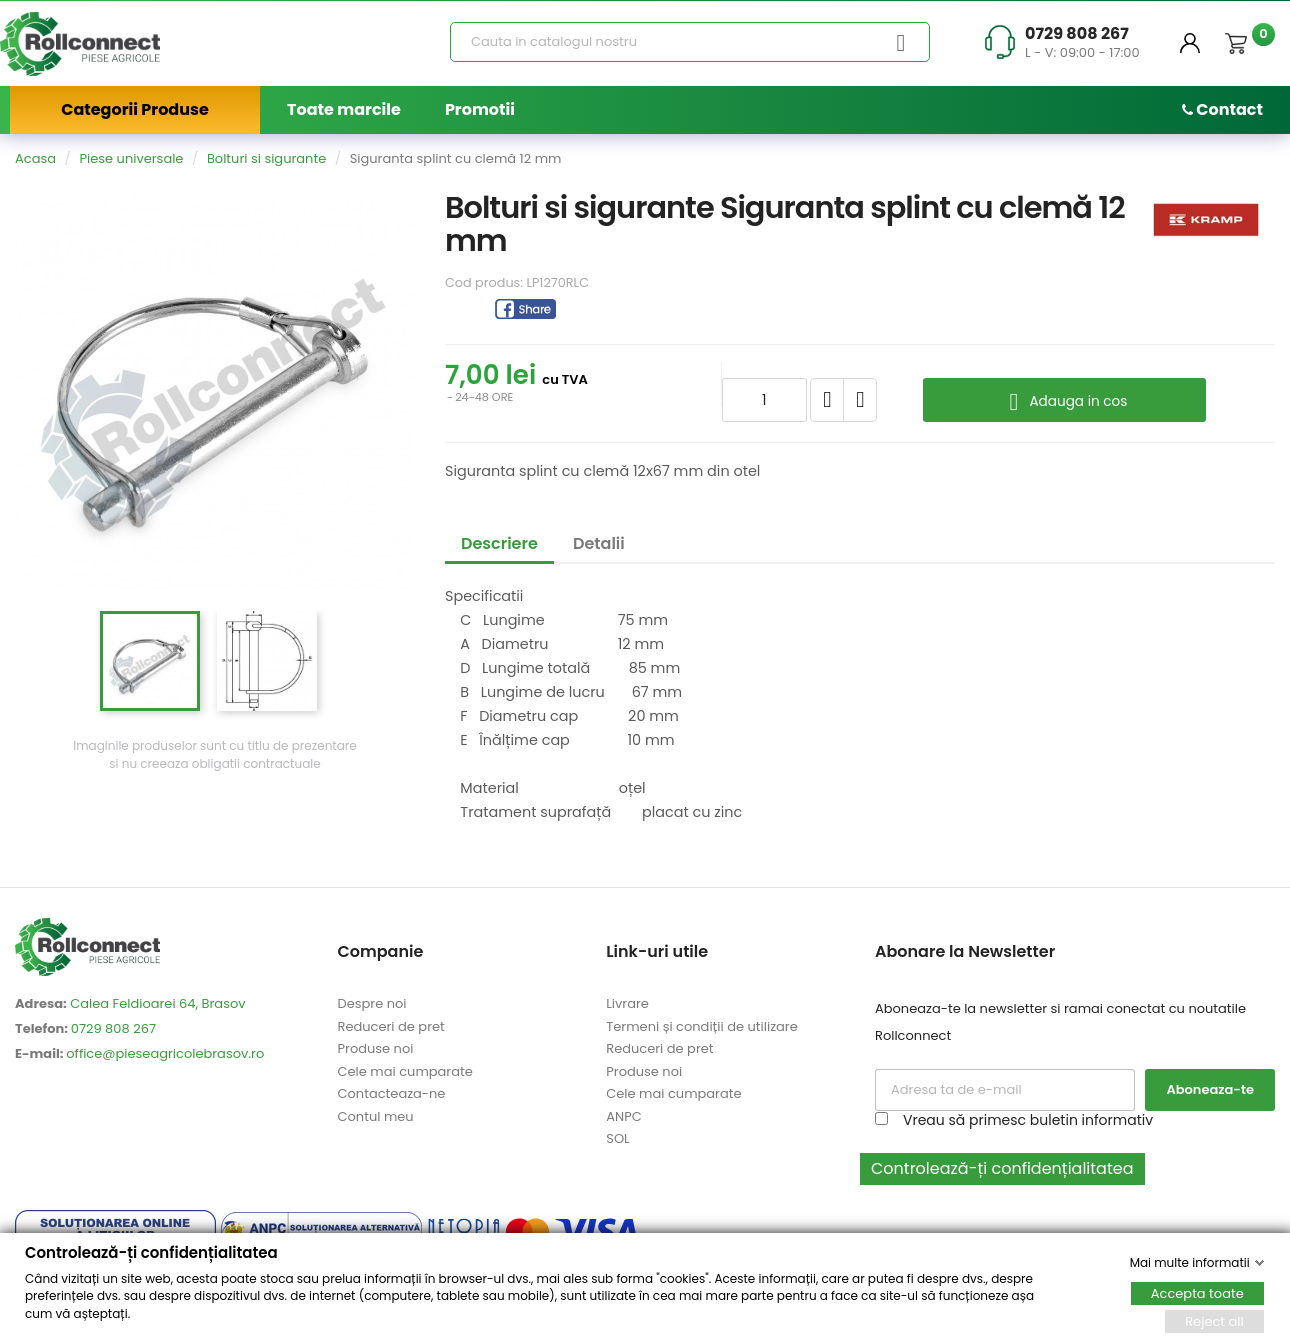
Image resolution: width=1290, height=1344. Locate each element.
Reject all (1214, 1320)
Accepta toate (1197, 1292)
